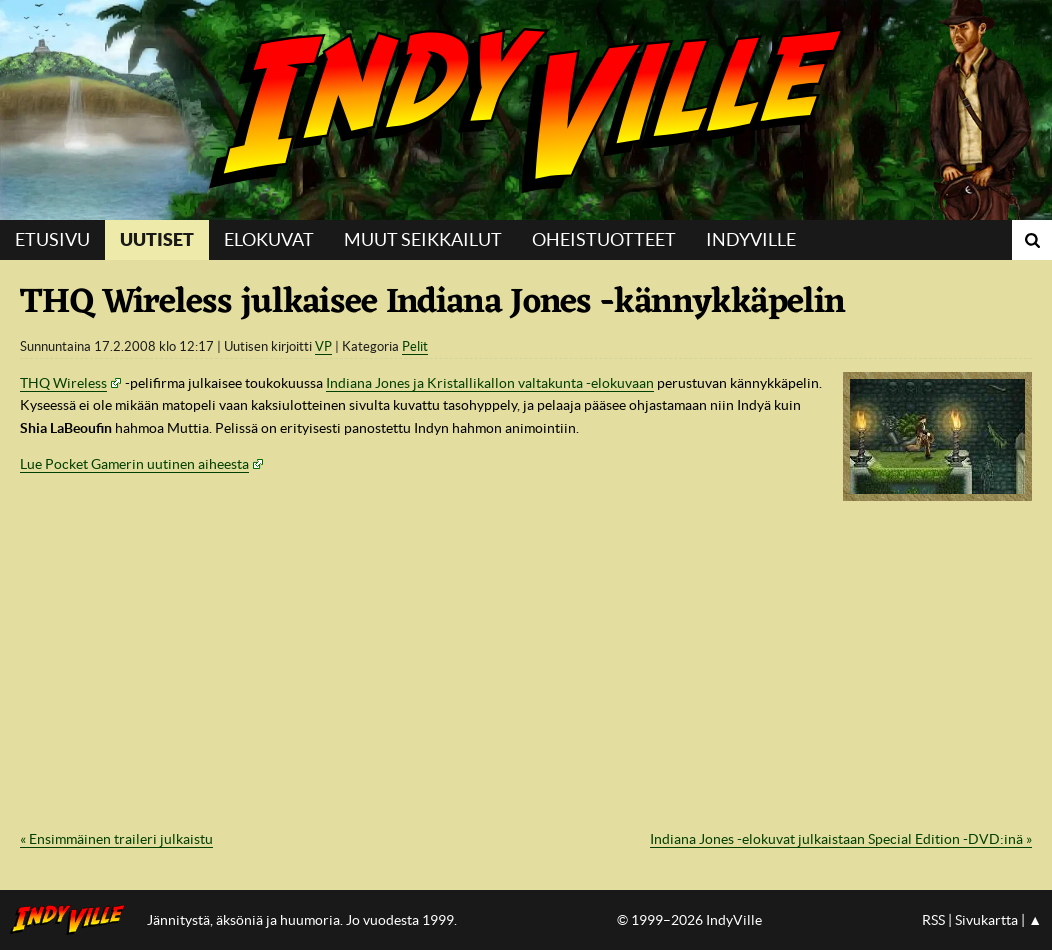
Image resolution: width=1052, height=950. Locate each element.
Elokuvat (269, 239)
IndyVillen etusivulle (73, 920)
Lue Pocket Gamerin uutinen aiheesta (134, 464)
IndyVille (526, 110)
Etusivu (52, 239)
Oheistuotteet (604, 239)
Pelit (415, 346)
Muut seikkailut (423, 239)
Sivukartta (986, 920)
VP (323, 346)
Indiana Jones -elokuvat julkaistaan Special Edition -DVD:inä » (841, 839)
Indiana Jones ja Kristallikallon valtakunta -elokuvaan (490, 383)
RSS (933, 920)
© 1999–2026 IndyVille (689, 920)
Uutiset (157, 239)
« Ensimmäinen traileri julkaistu (116, 839)
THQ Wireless (63, 383)
